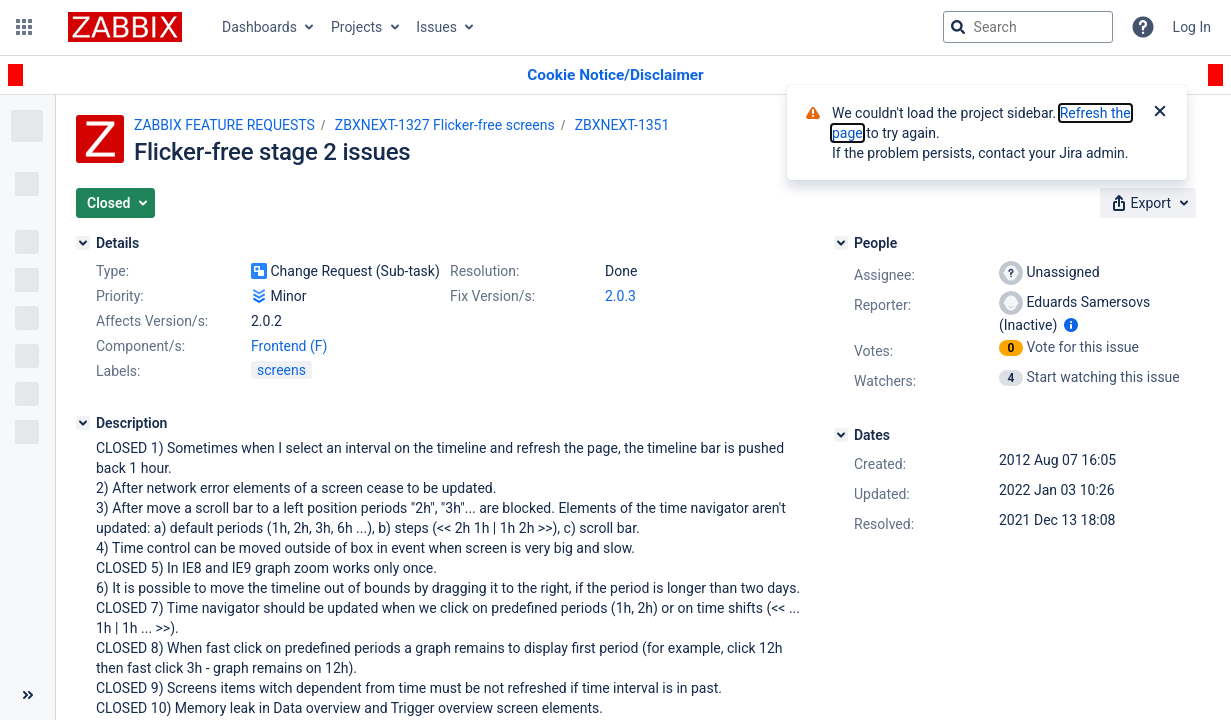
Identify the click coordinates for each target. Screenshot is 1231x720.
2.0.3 (620, 296)
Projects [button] (356, 27)
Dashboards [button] (259, 27)
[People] (841, 243)
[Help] (1143, 27)
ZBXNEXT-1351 (622, 125)
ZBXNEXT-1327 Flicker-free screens (445, 125)
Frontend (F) (289, 346)
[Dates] (841, 435)
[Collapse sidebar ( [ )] (27, 695)
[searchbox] (1028, 27)
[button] (24, 27)
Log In (1192, 27)
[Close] (1160, 113)
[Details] (83, 243)
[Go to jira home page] (125, 27)
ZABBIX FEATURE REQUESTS (224, 125)
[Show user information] (1071, 325)
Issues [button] (436, 27)
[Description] (83, 423)
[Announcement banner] (615, 75)
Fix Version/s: (492, 296)
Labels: (118, 371)
